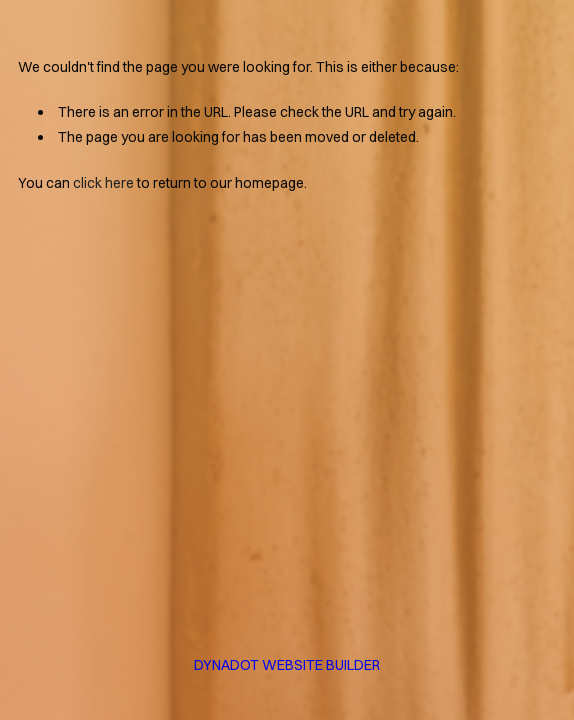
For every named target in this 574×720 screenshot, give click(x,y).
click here (103, 183)
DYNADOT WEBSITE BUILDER (287, 665)
